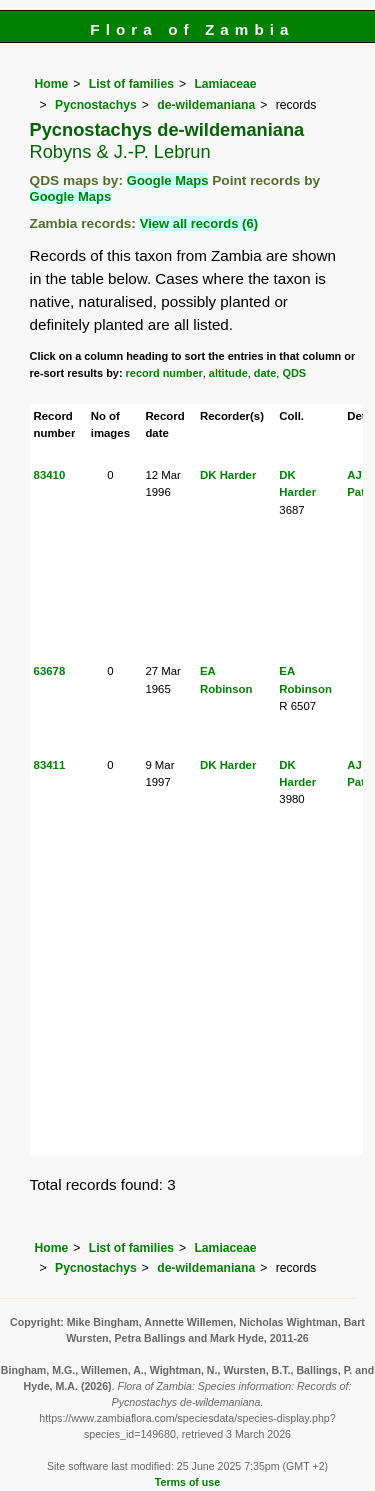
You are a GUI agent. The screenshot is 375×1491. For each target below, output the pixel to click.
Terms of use (187, 1482)
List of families (131, 84)
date (265, 373)
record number (164, 373)
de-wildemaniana (206, 105)
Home (52, 84)
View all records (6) (199, 223)
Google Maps (168, 180)
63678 (50, 671)
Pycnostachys (96, 105)
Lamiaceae (225, 84)
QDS (294, 373)
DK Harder (228, 475)
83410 (50, 475)
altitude (228, 373)
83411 (50, 765)
